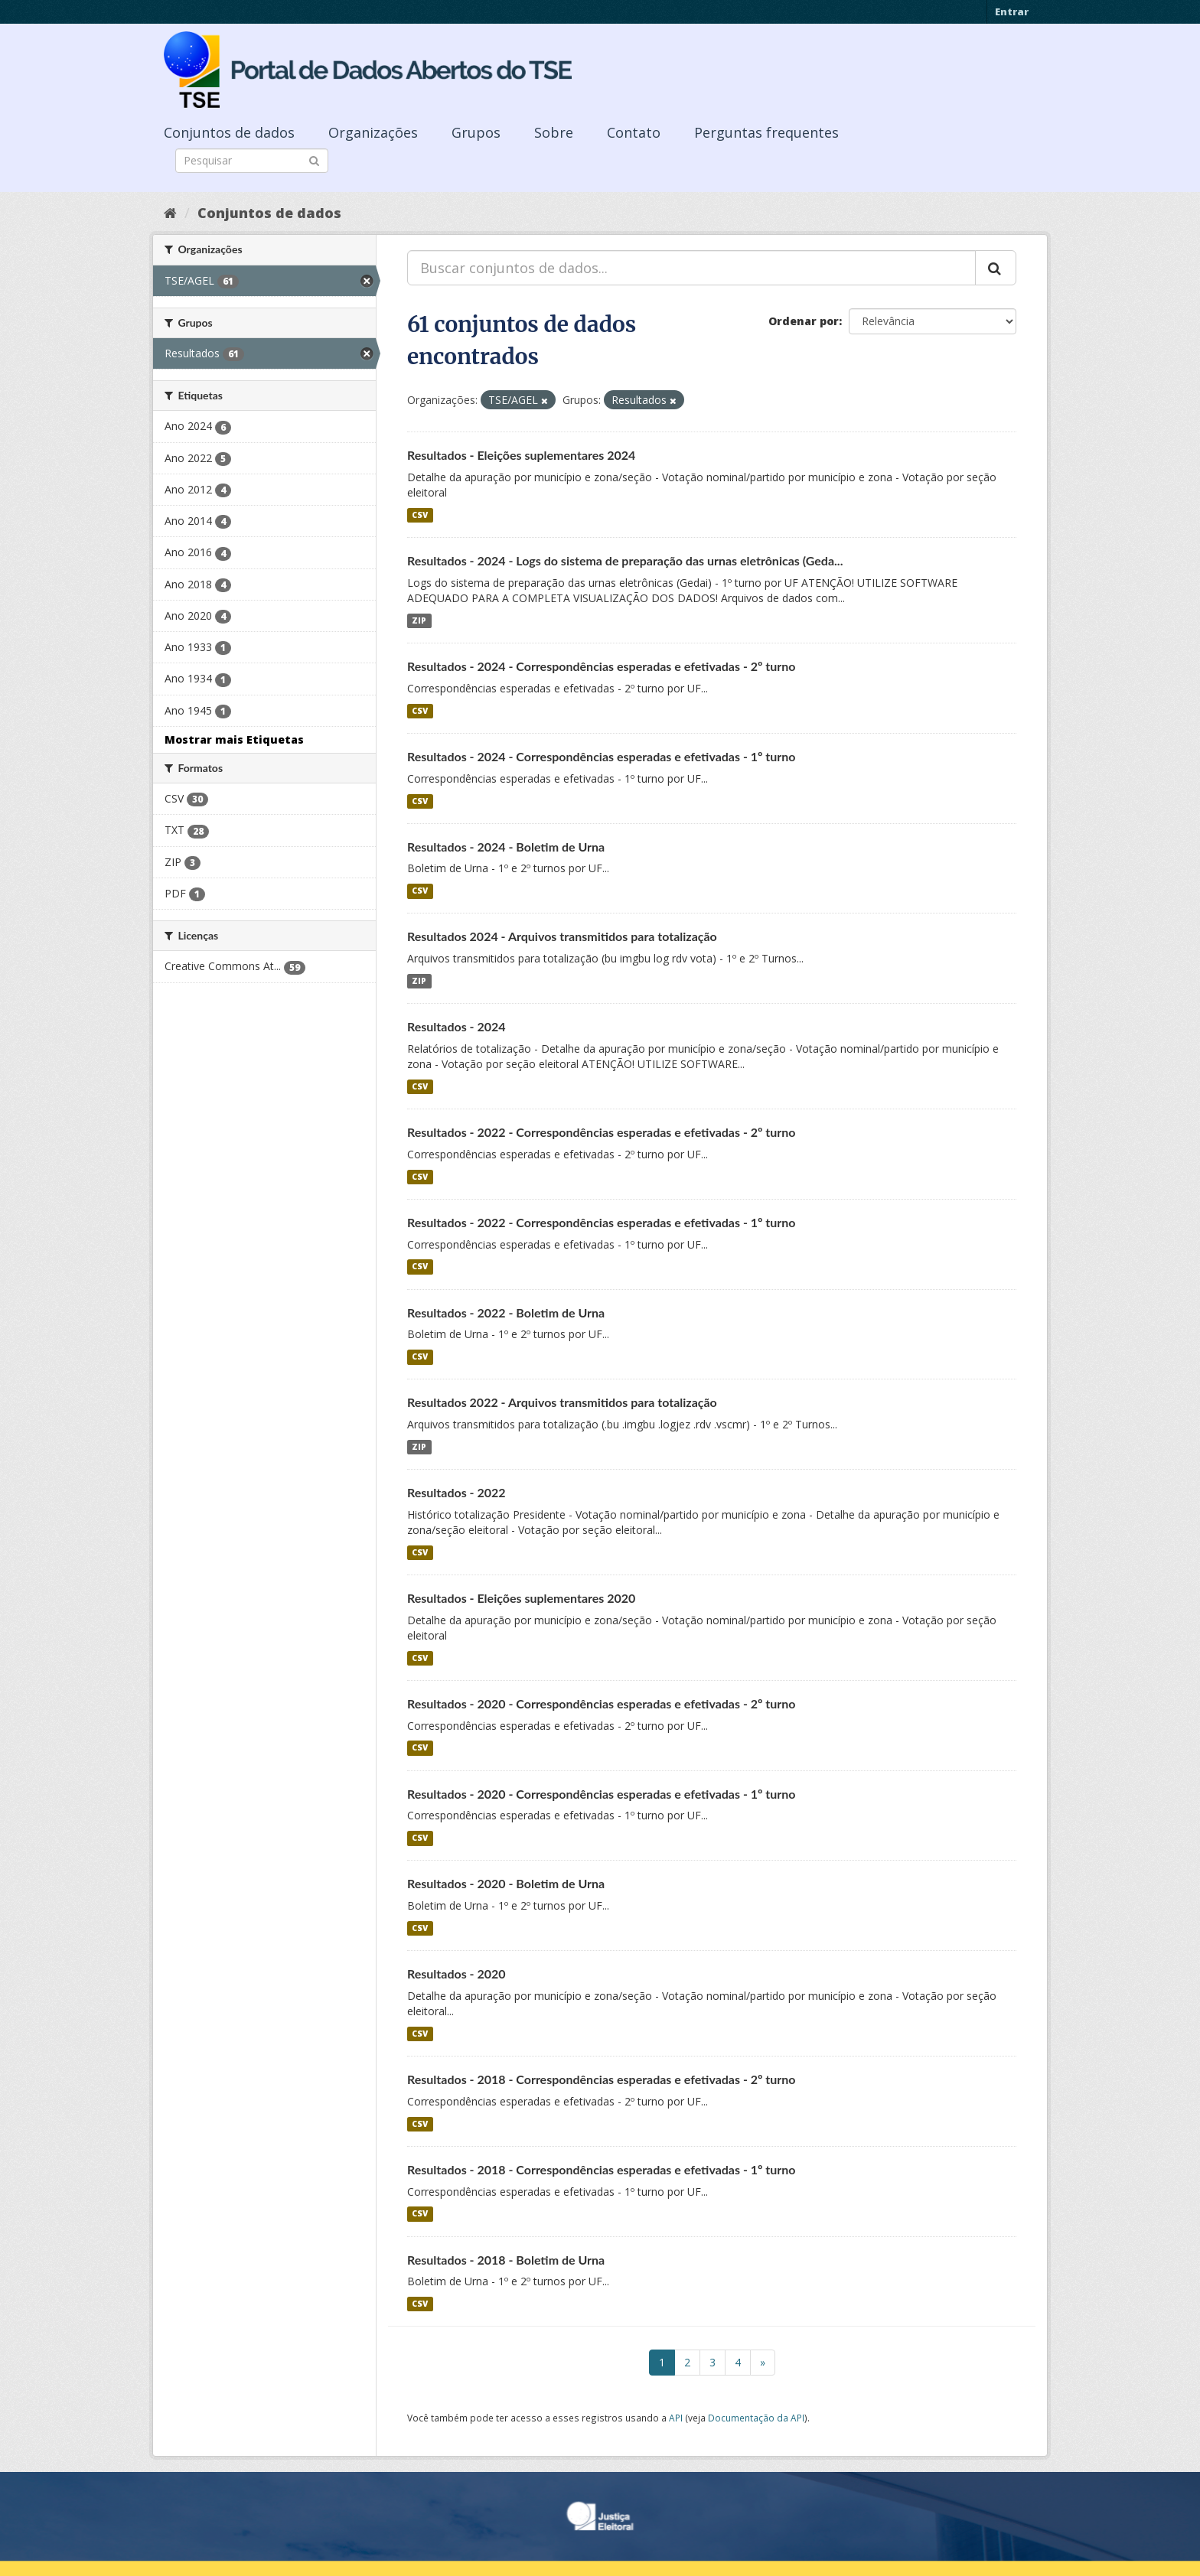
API (676, 2418)
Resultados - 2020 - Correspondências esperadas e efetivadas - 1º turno (601, 1793)
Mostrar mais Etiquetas (234, 739)
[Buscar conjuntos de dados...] (691, 267)
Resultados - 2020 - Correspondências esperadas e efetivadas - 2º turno (601, 1703)
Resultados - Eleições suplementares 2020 (521, 1598)
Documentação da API (756, 2418)
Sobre (553, 132)
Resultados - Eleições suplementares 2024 (521, 455)
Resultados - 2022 (456, 1492)
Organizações (373, 132)
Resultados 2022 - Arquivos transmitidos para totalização (562, 1402)
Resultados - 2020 (456, 1973)
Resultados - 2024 (456, 1026)
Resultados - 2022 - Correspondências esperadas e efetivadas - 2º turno (601, 1132)
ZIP (419, 620)
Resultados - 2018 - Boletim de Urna (506, 2259)
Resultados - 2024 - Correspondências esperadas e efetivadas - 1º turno (601, 756)
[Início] (170, 213)
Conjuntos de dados (229, 132)
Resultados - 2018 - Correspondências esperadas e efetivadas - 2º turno (601, 2079)
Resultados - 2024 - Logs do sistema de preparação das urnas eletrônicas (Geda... (625, 560)
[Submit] (314, 159)
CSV (420, 515)
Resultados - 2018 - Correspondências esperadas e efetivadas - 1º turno (601, 2169)
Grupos (476, 132)
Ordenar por (803, 321)
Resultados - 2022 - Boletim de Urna (506, 1312)
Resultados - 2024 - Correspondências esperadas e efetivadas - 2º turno (601, 666)
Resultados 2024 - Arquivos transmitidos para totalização (562, 936)
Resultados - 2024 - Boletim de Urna (506, 846)
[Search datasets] (251, 160)
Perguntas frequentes (766, 132)
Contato (633, 132)
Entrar (1012, 11)
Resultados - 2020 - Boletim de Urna (506, 1883)
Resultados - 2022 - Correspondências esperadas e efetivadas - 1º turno (601, 1222)
